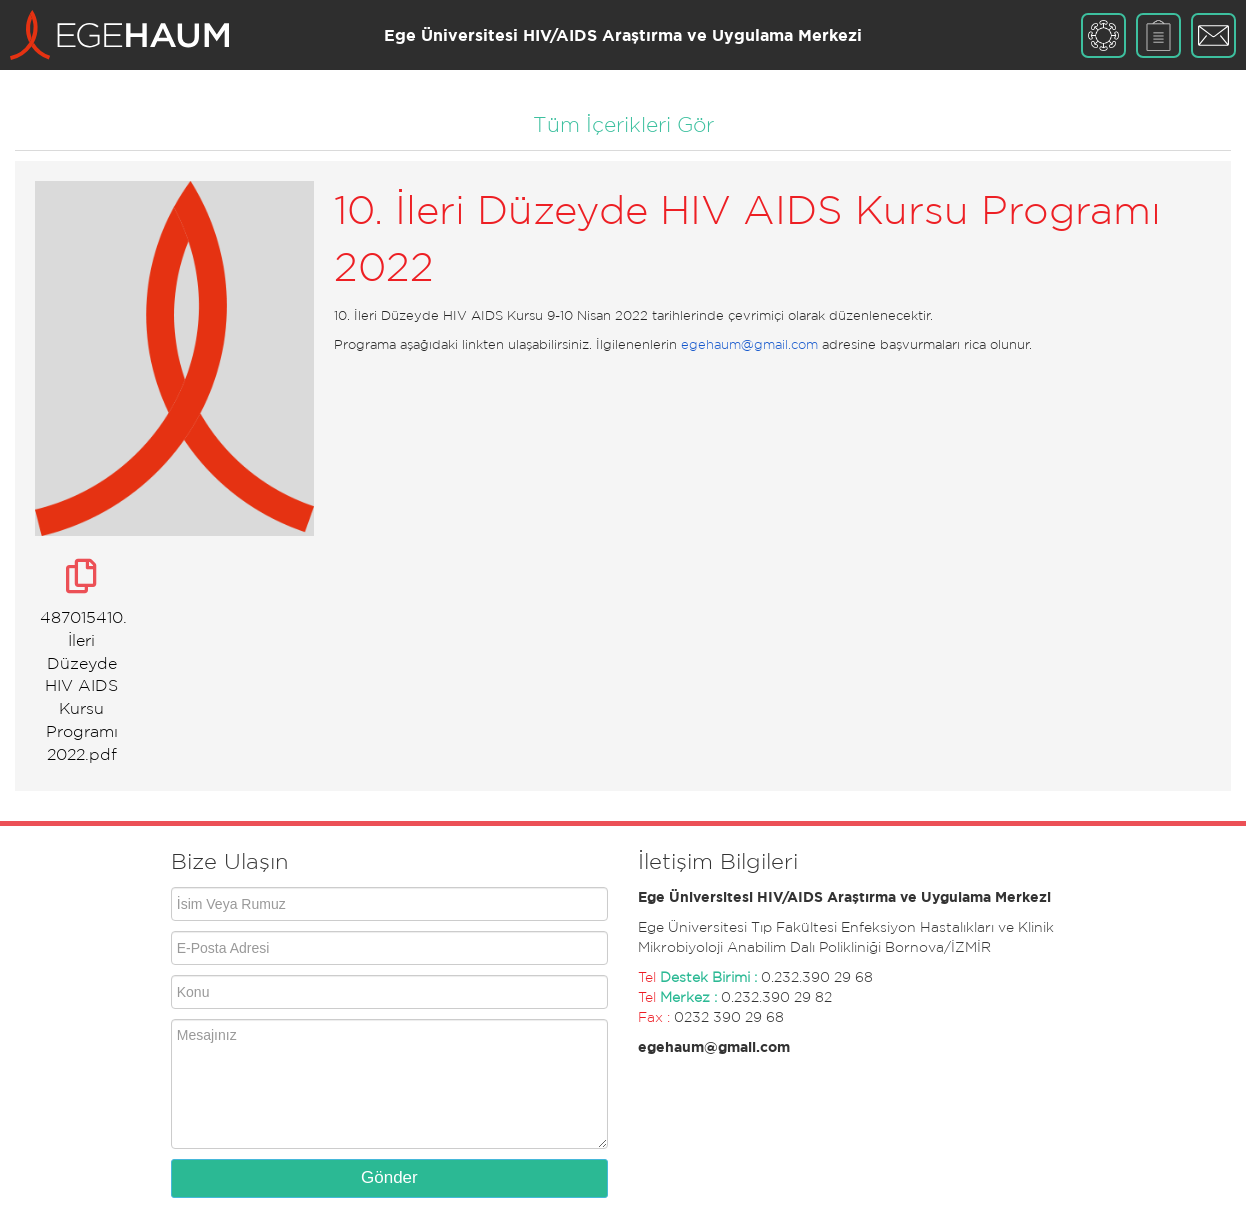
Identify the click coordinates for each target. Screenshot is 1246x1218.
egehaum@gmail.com (749, 344)
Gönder (389, 1177)
